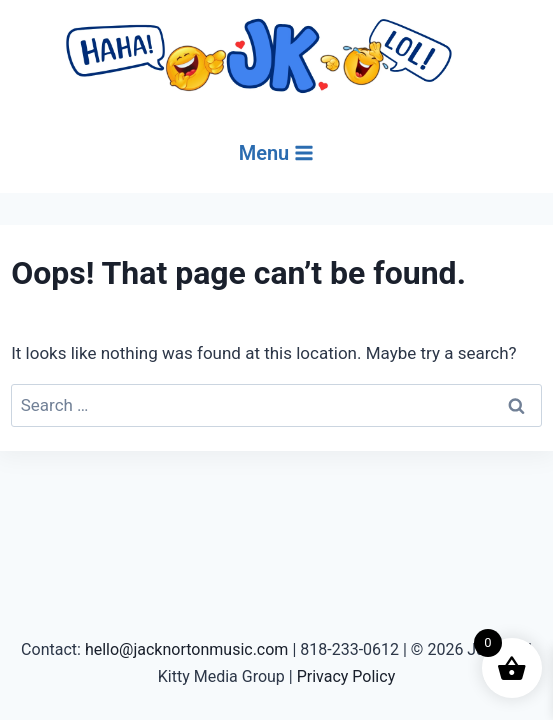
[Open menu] (277, 153)
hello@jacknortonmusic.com (187, 649)
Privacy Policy (346, 676)
